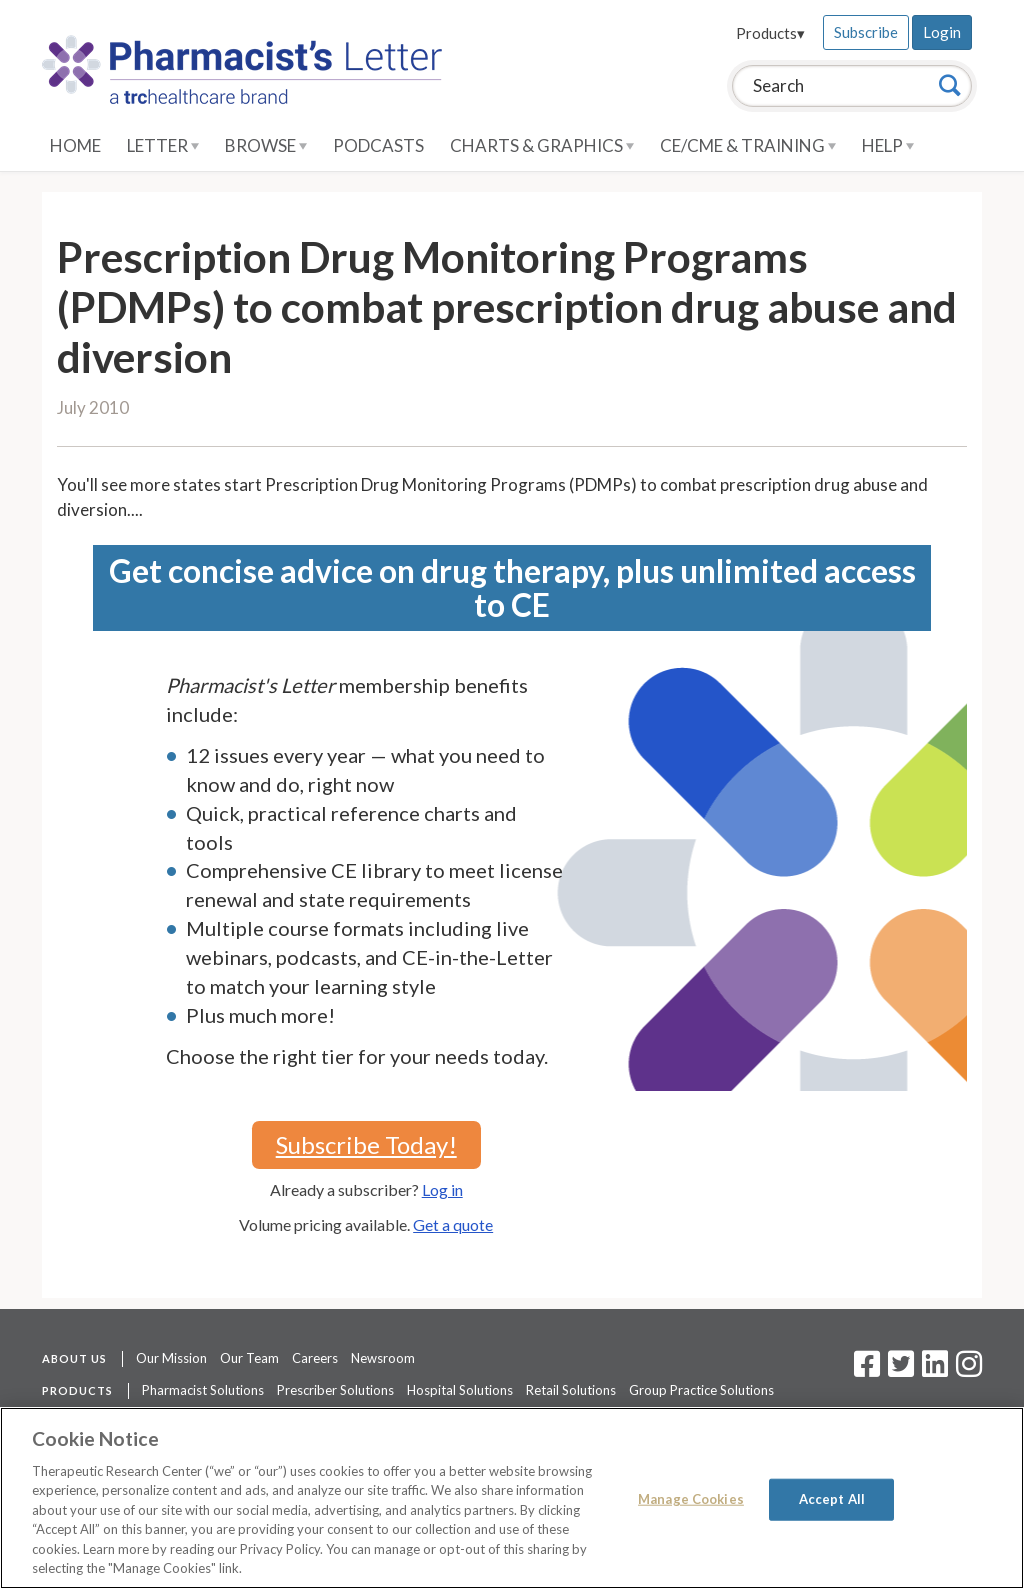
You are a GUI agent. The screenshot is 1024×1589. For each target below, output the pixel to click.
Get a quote (453, 1224)
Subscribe (866, 32)
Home (75, 145)
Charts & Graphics (542, 145)
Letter (163, 145)
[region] (512, 1498)
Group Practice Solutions (701, 1390)
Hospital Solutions (460, 1390)
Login (942, 32)
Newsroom (383, 1358)
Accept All (832, 1499)
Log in (442, 1189)
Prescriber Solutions (335, 1390)
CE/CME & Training (748, 145)
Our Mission (171, 1358)
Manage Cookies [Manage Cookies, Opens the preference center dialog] (691, 1499)
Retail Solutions (571, 1390)
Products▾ (770, 33)
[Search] (950, 85)
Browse (266, 145)
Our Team (249, 1358)
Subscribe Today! (366, 1144)
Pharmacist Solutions (203, 1390)
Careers (315, 1358)
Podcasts (378, 145)
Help (888, 145)
